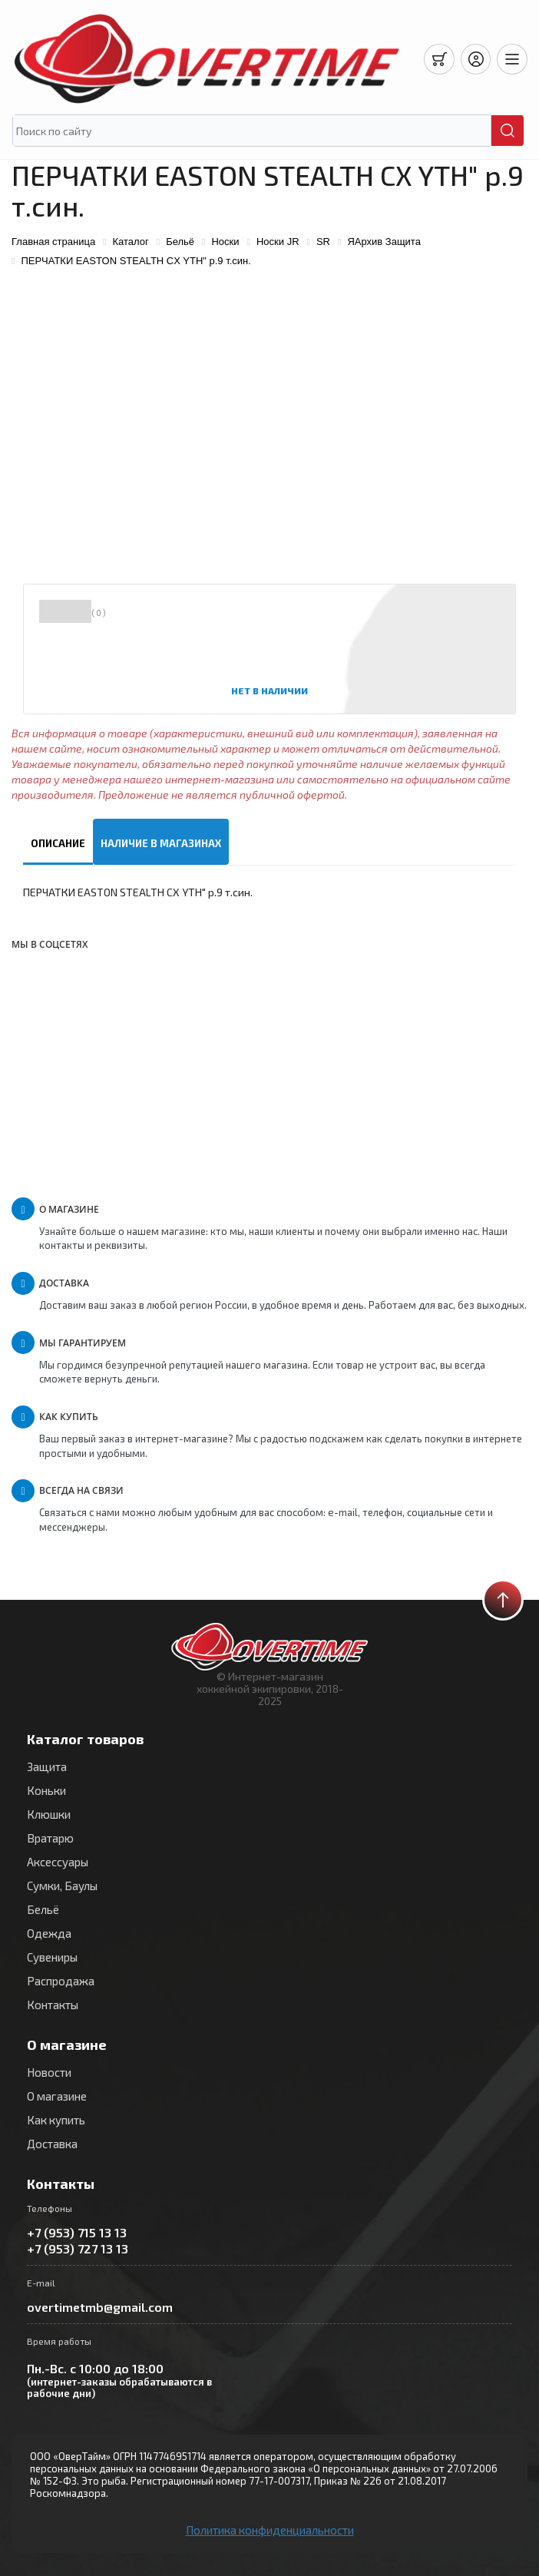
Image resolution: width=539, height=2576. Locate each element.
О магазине (57, 2096)
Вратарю (50, 1838)
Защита (47, 1766)
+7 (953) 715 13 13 (77, 2232)
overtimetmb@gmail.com (100, 2307)
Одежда (49, 1933)
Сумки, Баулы (62, 1885)
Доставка (52, 2144)
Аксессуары (57, 1862)
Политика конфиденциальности (270, 2530)
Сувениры (52, 1957)
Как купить (56, 2120)
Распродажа (60, 1981)
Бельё (43, 1909)
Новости (49, 2072)
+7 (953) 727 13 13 (77, 2248)
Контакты (52, 2004)
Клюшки (49, 1814)
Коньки (46, 1790)
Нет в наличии (269, 690)
